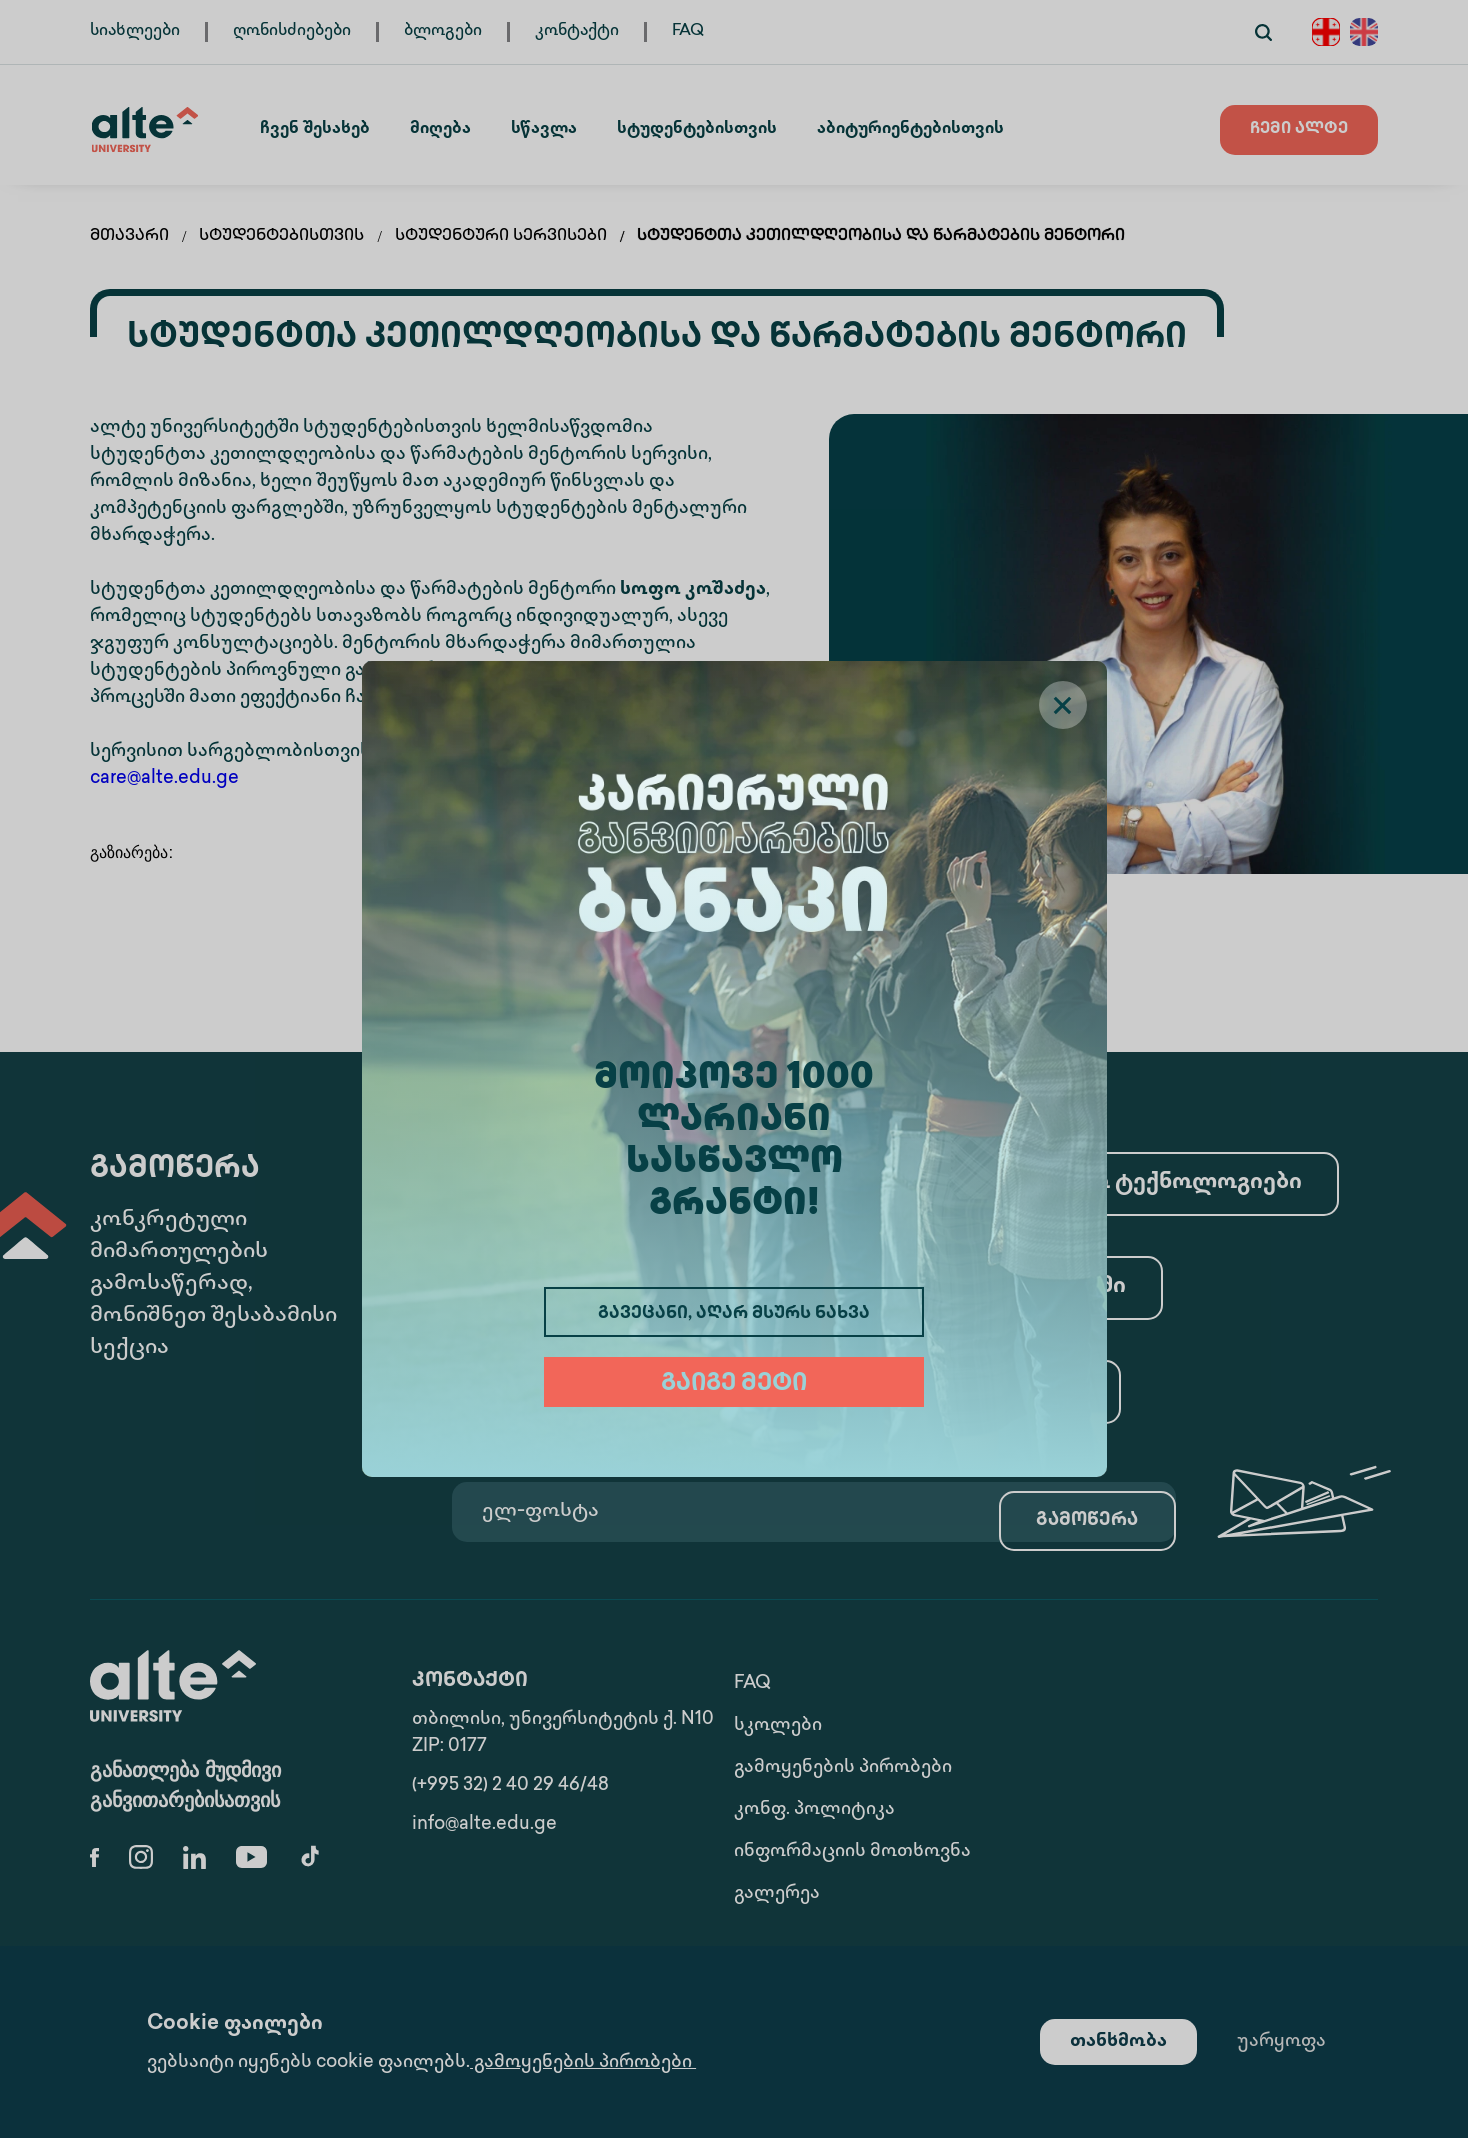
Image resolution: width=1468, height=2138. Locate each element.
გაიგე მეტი (734, 1384)
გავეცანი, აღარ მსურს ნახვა (734, 1314)
